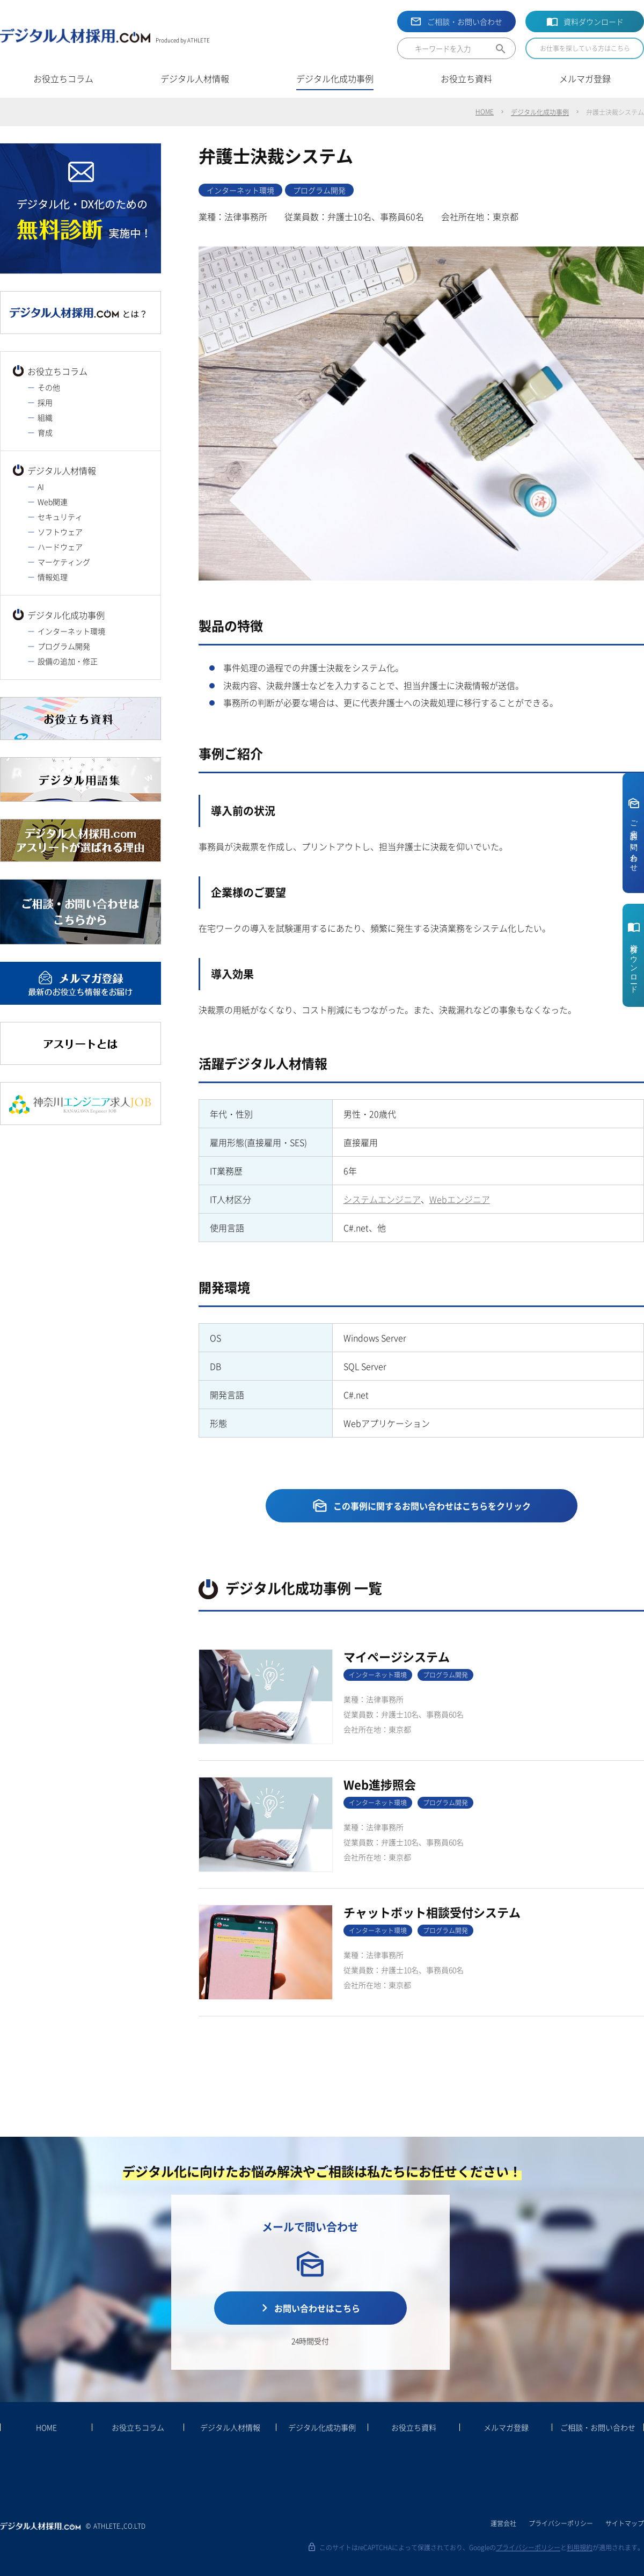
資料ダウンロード (594, 21)
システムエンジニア (382, 1199)
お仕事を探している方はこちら (585, 48)
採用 (45, 402)
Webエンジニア (459, 1199)
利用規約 (579, 2547)
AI (41, 486)
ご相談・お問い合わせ (464, 21)
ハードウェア (60, 546)
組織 (45, 417)
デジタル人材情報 (61, 470)
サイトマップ (624, 2523)
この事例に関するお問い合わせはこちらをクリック (432, 1505)
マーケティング (64, 561)
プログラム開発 (64, 646)
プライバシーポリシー (561, 2523)
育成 (45, 432)
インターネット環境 (71, 631)
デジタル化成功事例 (540, 112)
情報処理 (53, 576)
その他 (49, 387)
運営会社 (503, 2523)
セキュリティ (60, 516)
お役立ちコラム (57, 371)
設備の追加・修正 (68, 661)
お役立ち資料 (413, 2427)
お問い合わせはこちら (317, 2308)
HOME (484, 111)
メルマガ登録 (506, 2427)
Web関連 (53, 501)
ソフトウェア (60, 531)
